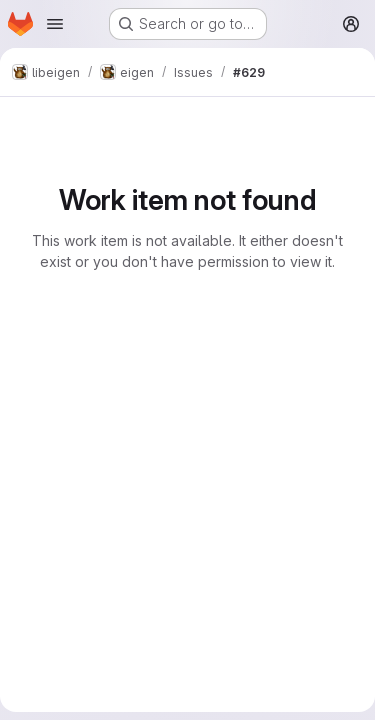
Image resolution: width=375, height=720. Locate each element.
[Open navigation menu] (55, 24)
